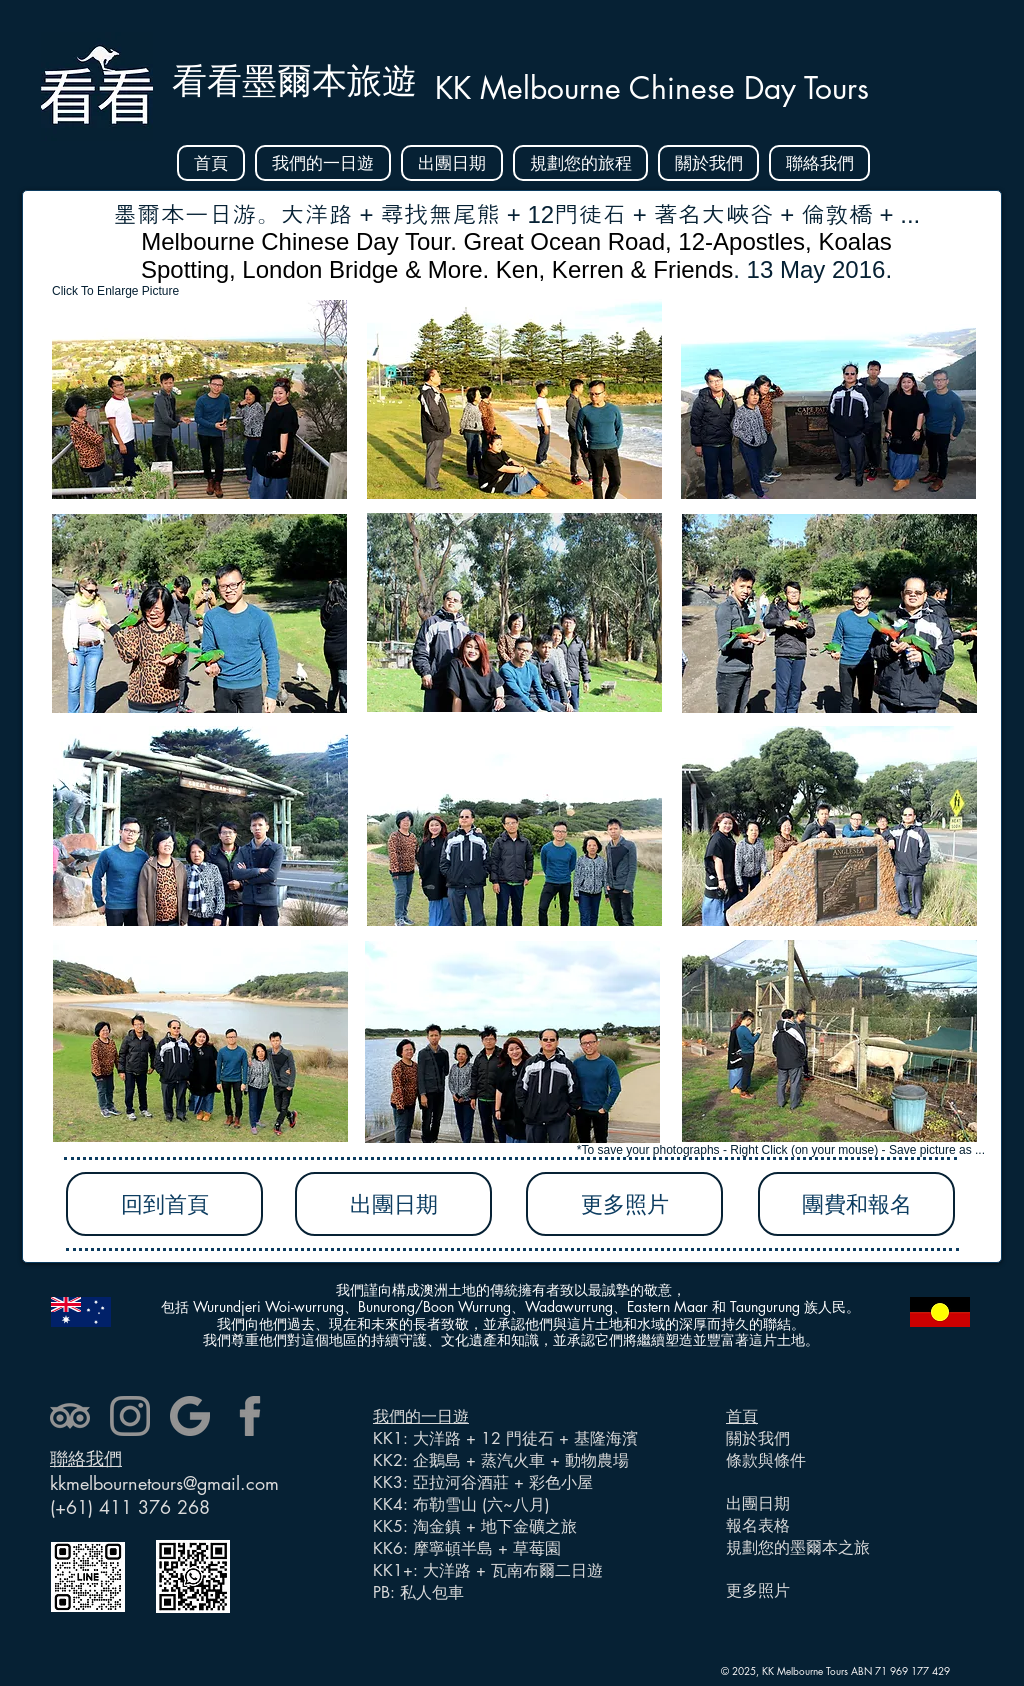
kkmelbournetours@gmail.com (164, 1483)
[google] (190, 1416)
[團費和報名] (856, 1204)
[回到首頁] (164, 1204)
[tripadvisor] (70, 1416)
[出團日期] (393, 1204)
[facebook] (250, 1416)
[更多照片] (624, 1204)
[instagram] (130, 1416)
